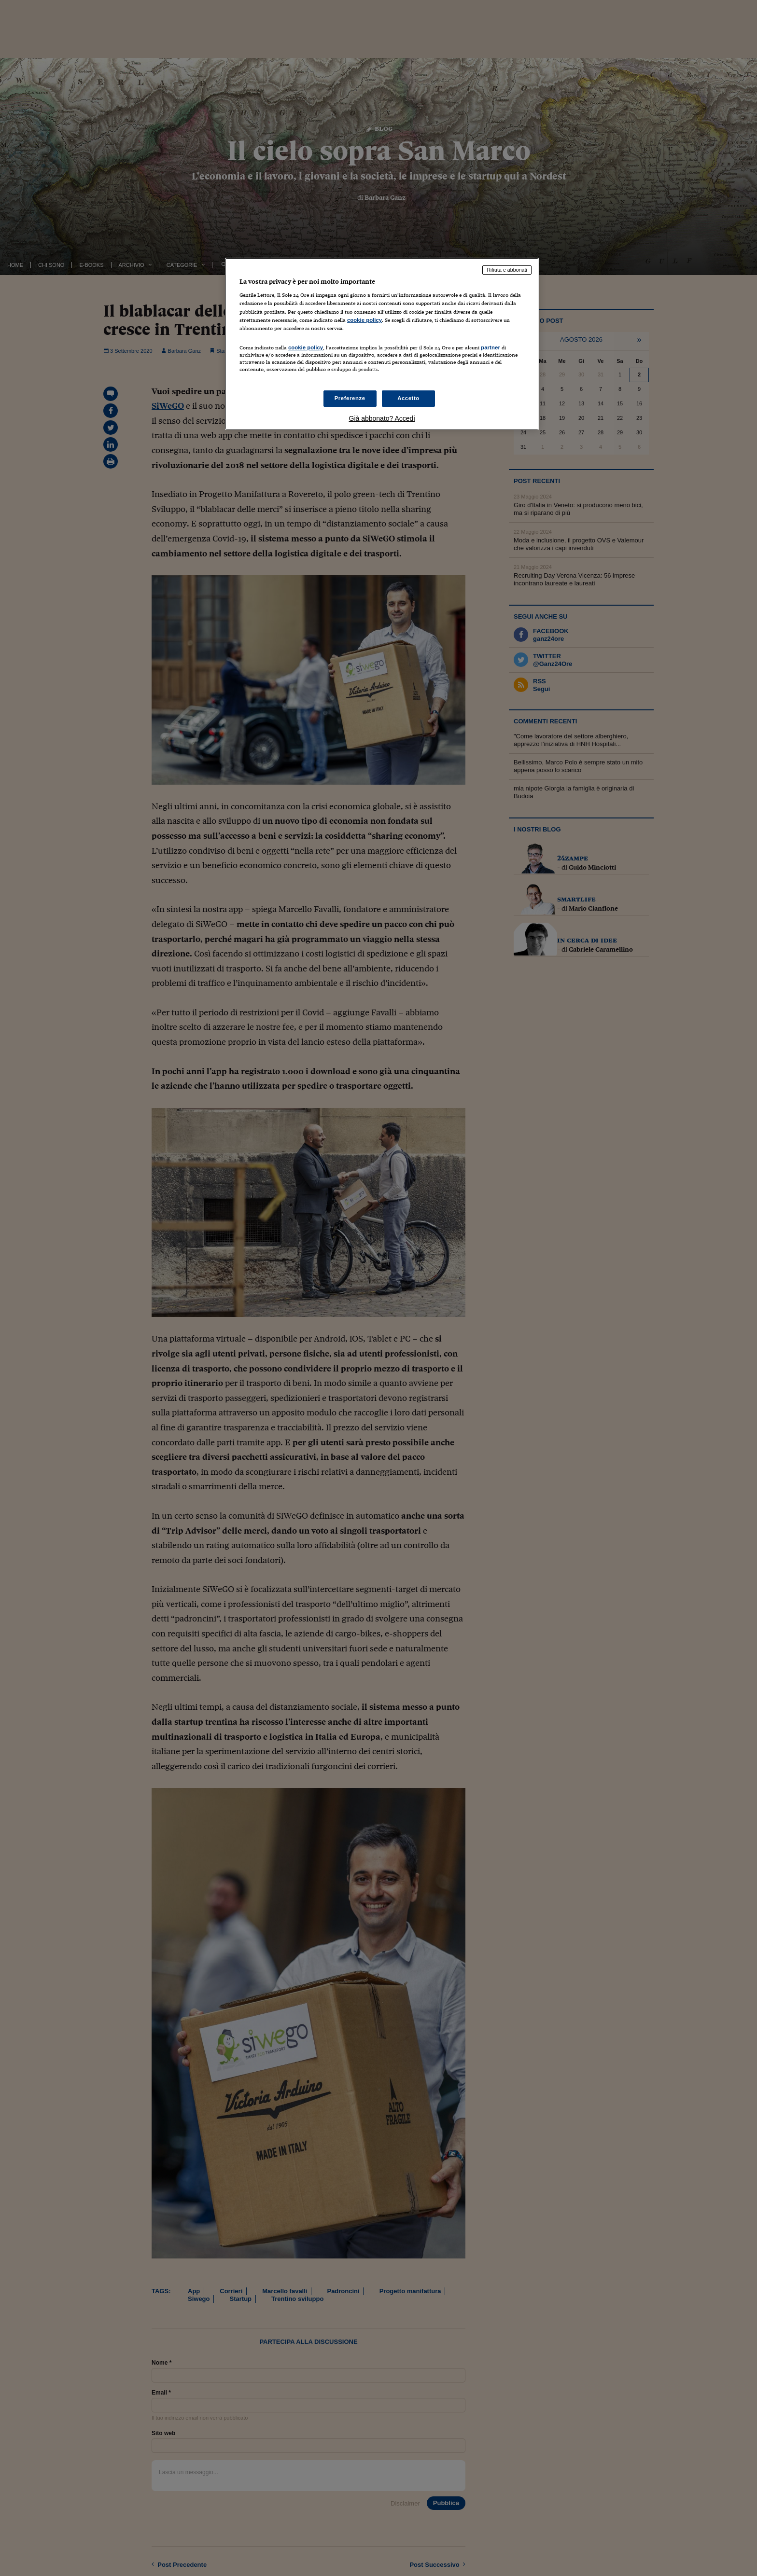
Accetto (408, 398)
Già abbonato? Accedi (382, 418)
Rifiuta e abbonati (507, 270)
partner (490, 347)
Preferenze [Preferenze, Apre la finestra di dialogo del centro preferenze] (350, 398)
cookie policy (364, 320)
